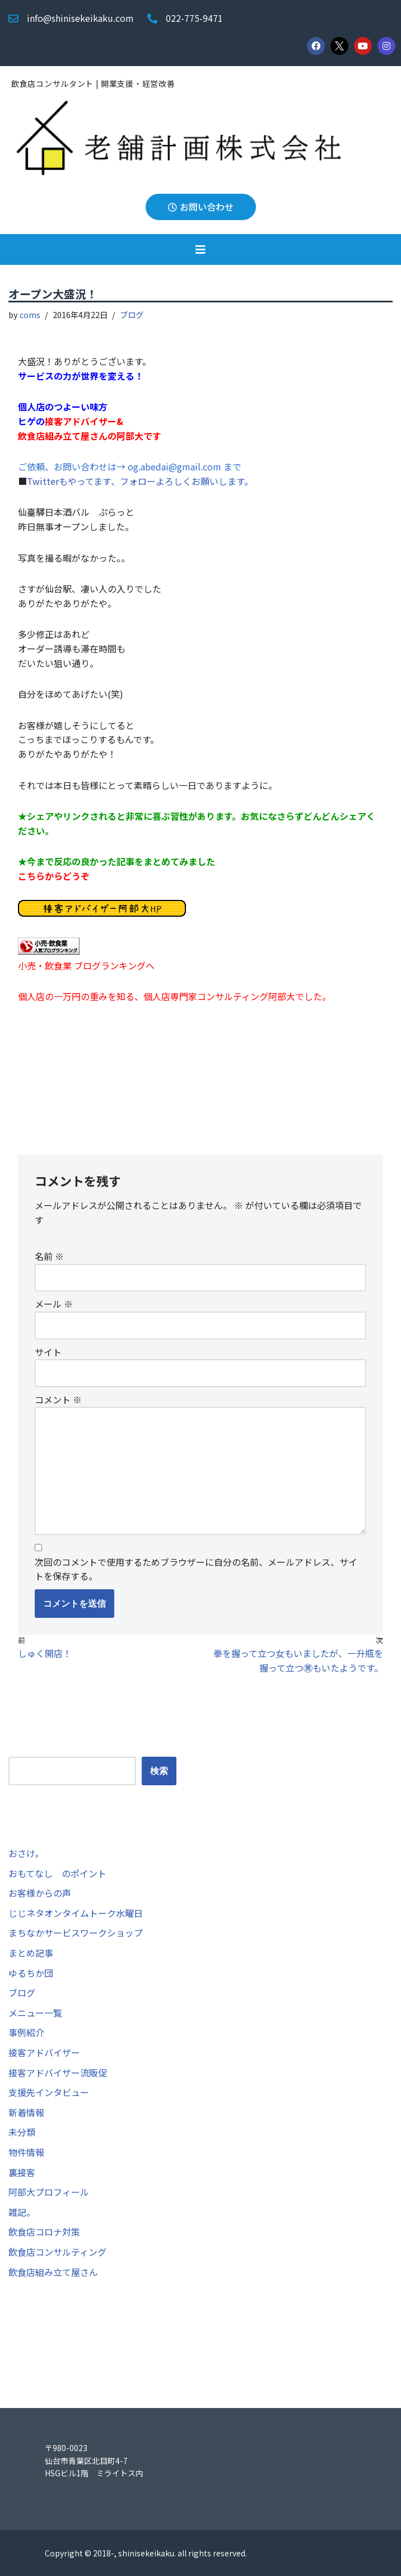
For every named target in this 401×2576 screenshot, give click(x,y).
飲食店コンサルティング (57, 2251)
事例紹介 (26, 2032)
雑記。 (21, 2212)
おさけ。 (26, 1853)
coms (30, 314)
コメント (58, 1399)
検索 (17, 1749)
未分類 (21, 2132)
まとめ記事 (30, 1952)
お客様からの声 (39, 1893)
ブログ (131, 314)
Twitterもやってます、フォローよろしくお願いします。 (140, 481)
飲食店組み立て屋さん (53, 2272)
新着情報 (26, 2112)
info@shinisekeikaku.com (80, 18)
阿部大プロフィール (48, 2192)
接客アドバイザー (44, 2052)
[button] (200, 249)
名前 (49, 1256)
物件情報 (26, 2152)
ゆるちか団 (30, 1973)
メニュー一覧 (35, 2012)
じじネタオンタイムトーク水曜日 (75, 1913)
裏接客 (21, 2172)
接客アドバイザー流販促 (57, 2072)
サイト (48, 1352)
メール (54, 1303)
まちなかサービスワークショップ (75, 1932)
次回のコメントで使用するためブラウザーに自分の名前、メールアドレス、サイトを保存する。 (196, 1569)
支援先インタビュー (48, 2092)
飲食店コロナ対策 (44, 2231)
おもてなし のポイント (57, 1873)
